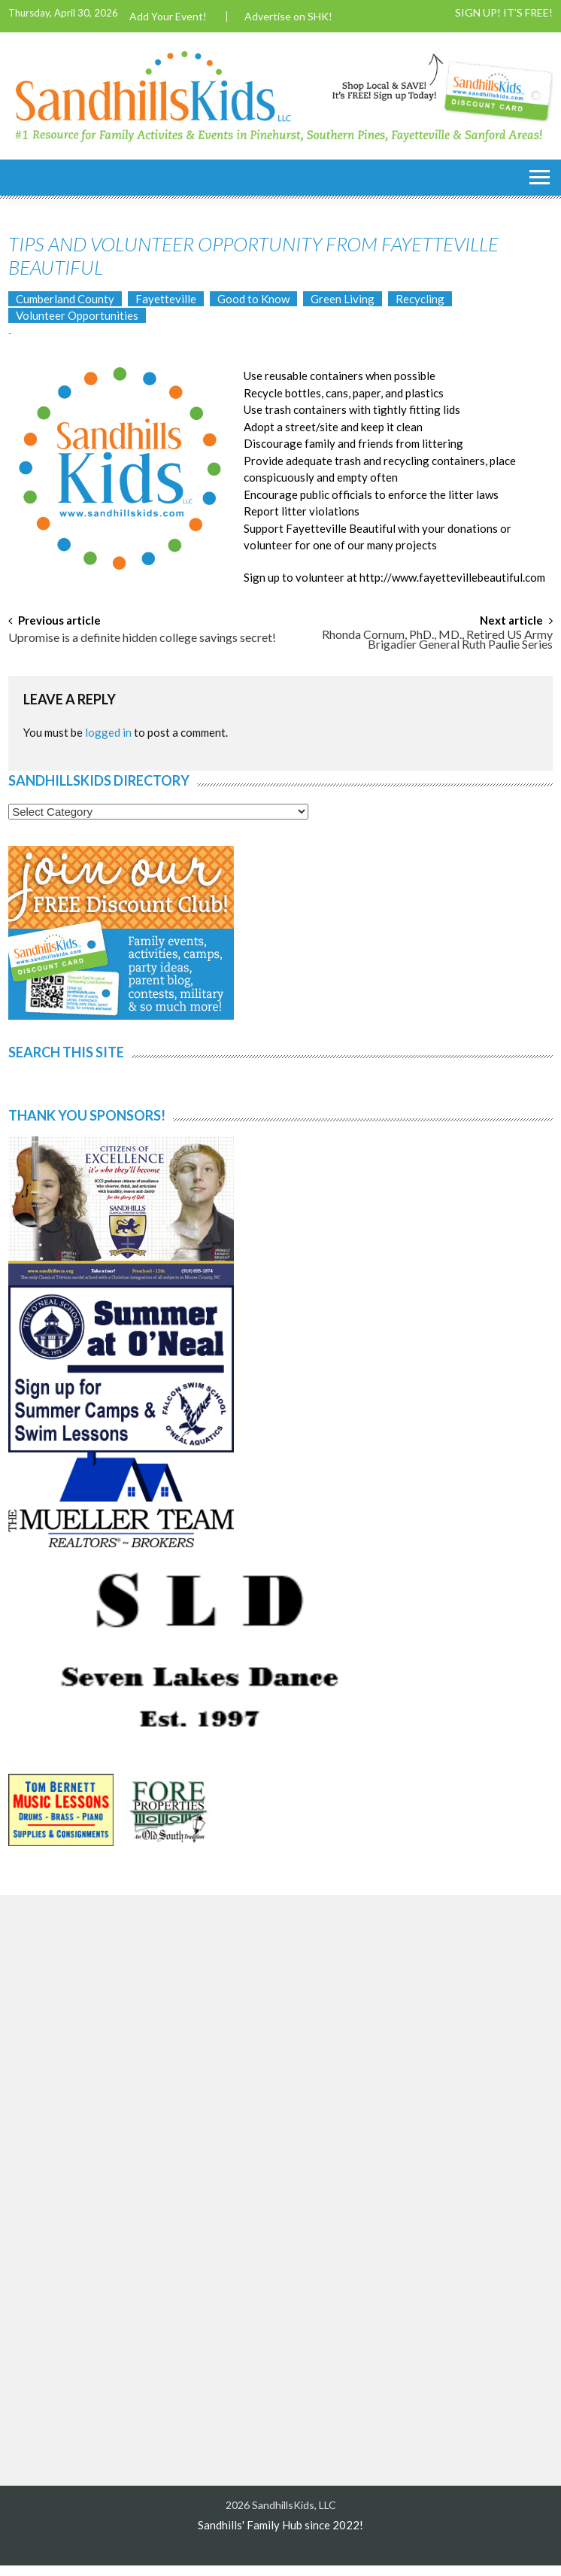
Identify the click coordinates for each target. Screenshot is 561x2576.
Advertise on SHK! (288, 16)
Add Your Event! (168, 16)
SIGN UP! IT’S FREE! (504, 13)
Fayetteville (165, 299)
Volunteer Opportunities (77, 315)
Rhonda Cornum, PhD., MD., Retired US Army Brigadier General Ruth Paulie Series (437, 640)
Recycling (420, 299)
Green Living (343, 299)
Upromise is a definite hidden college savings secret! (142, 638)
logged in (108, 732)
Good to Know (253, 299)
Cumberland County (65, 299)
